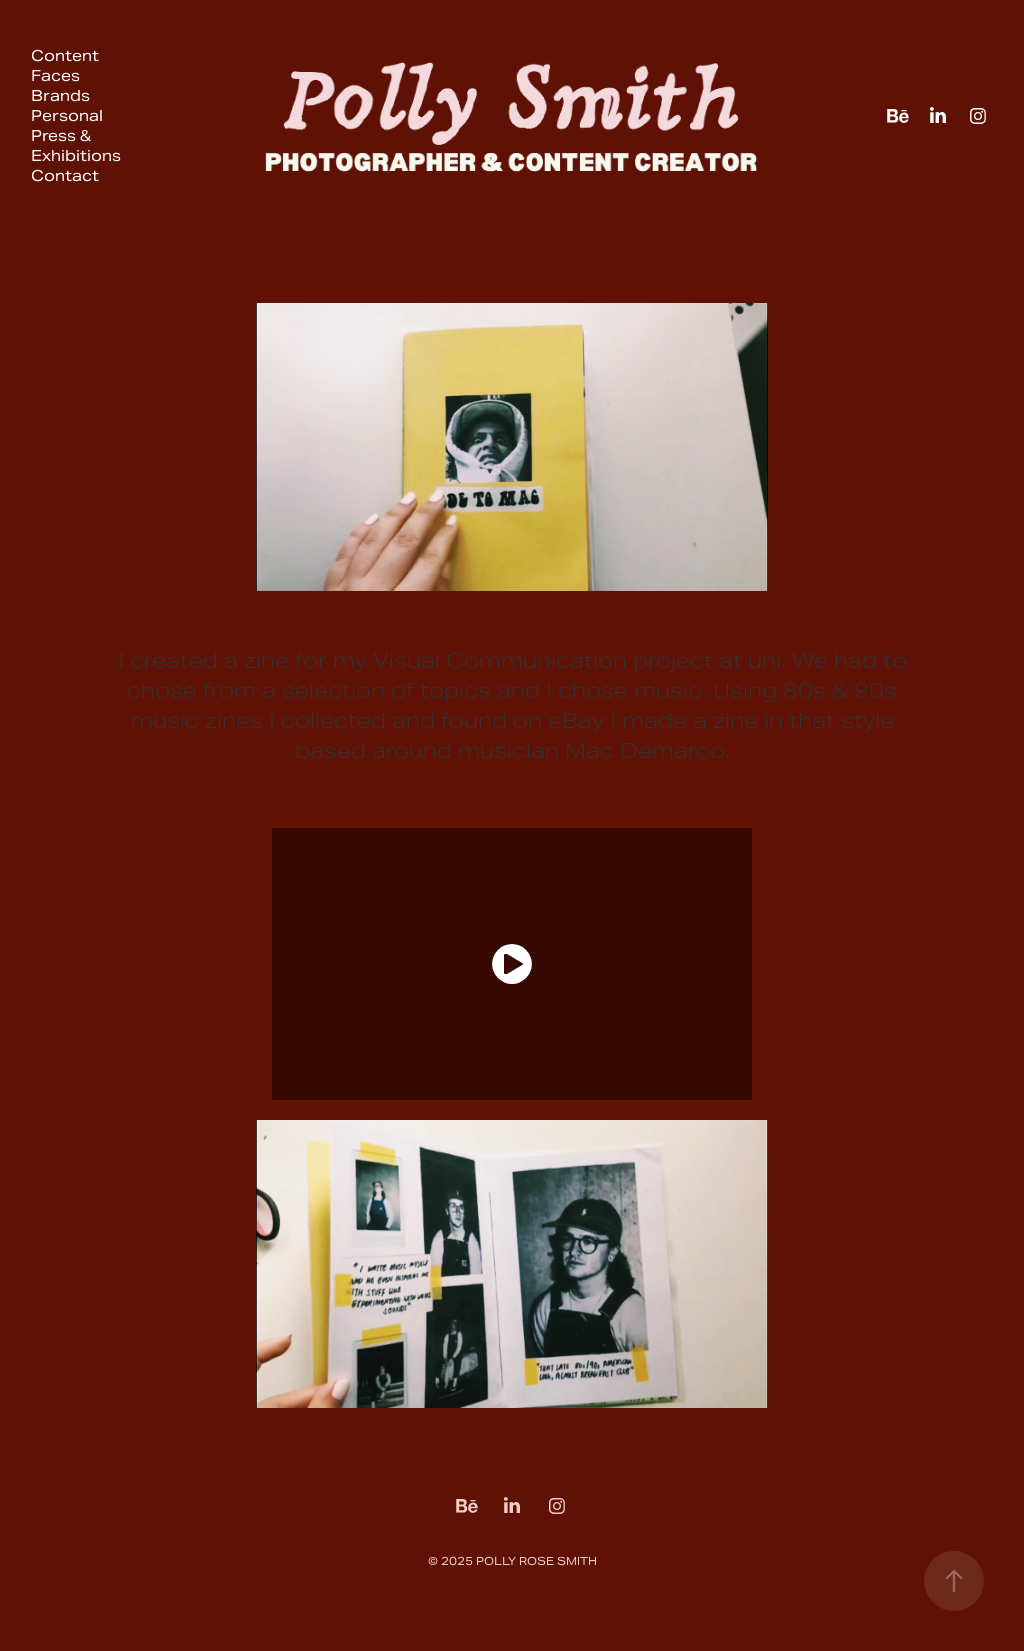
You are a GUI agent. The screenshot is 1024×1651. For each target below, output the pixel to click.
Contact (65, 175)
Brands (60, 95)
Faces (55, 75)
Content (65, 55)
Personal (67, 115)
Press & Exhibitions (76, 145)
